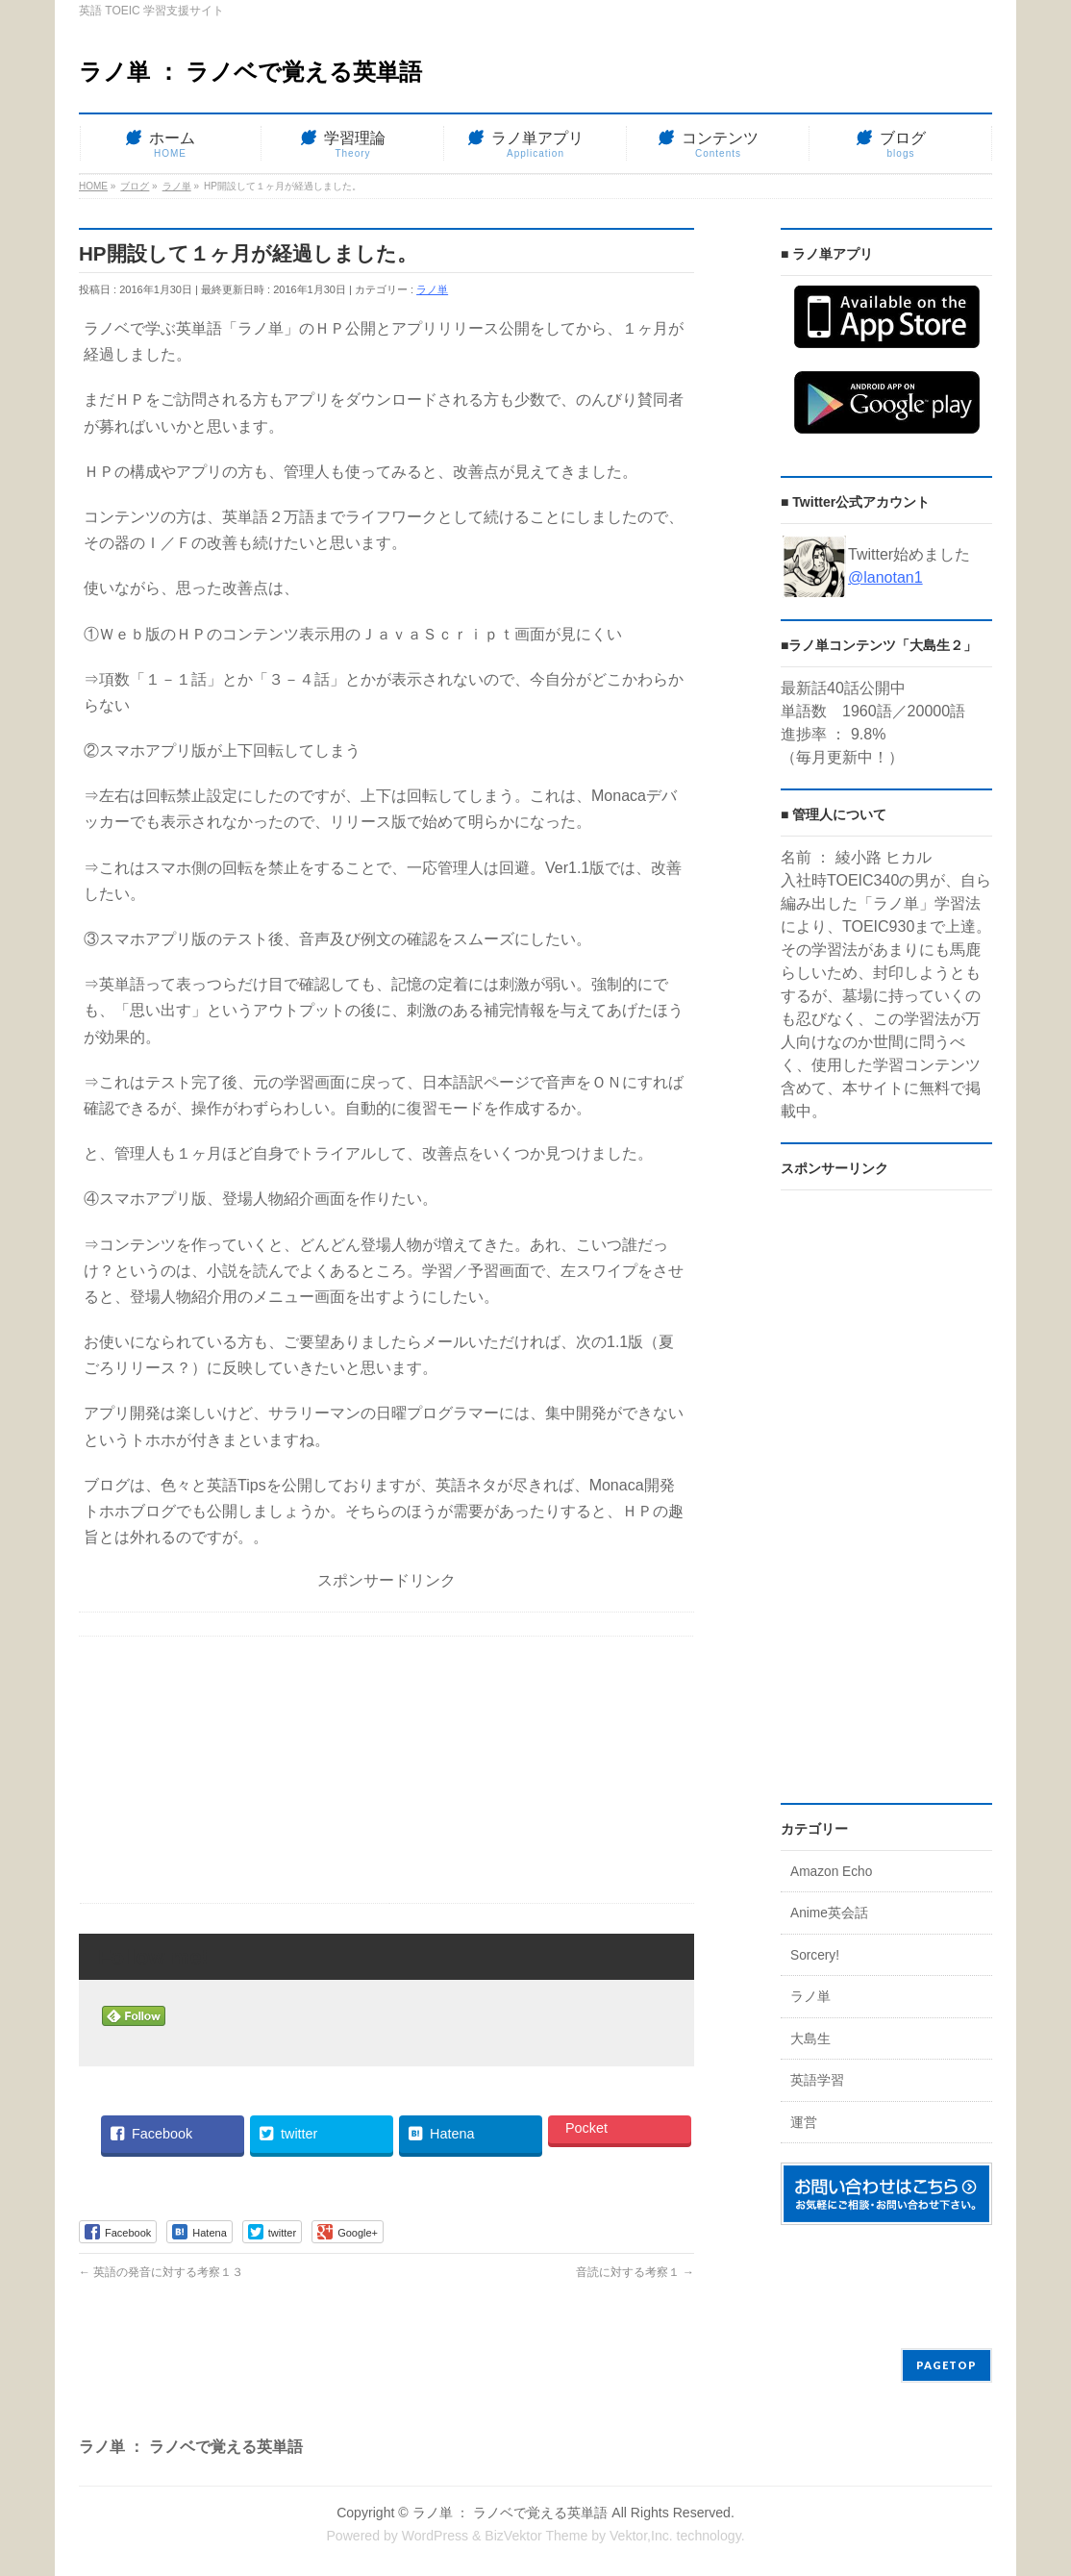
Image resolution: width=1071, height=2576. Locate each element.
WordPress (435, 2535)
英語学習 (817, 2080)
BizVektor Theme (536, 2535)
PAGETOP (946, 2365)
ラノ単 (432, 289)
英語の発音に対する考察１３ (161, 2272)
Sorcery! (814, 1955)
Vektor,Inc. (641, 2535)
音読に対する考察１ (635, 2272)
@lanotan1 (885, 577)
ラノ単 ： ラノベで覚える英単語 (250, 72)
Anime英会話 (829, 1913)
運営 (803, 2122)
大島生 (810, 2039)
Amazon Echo (831, 1871)
